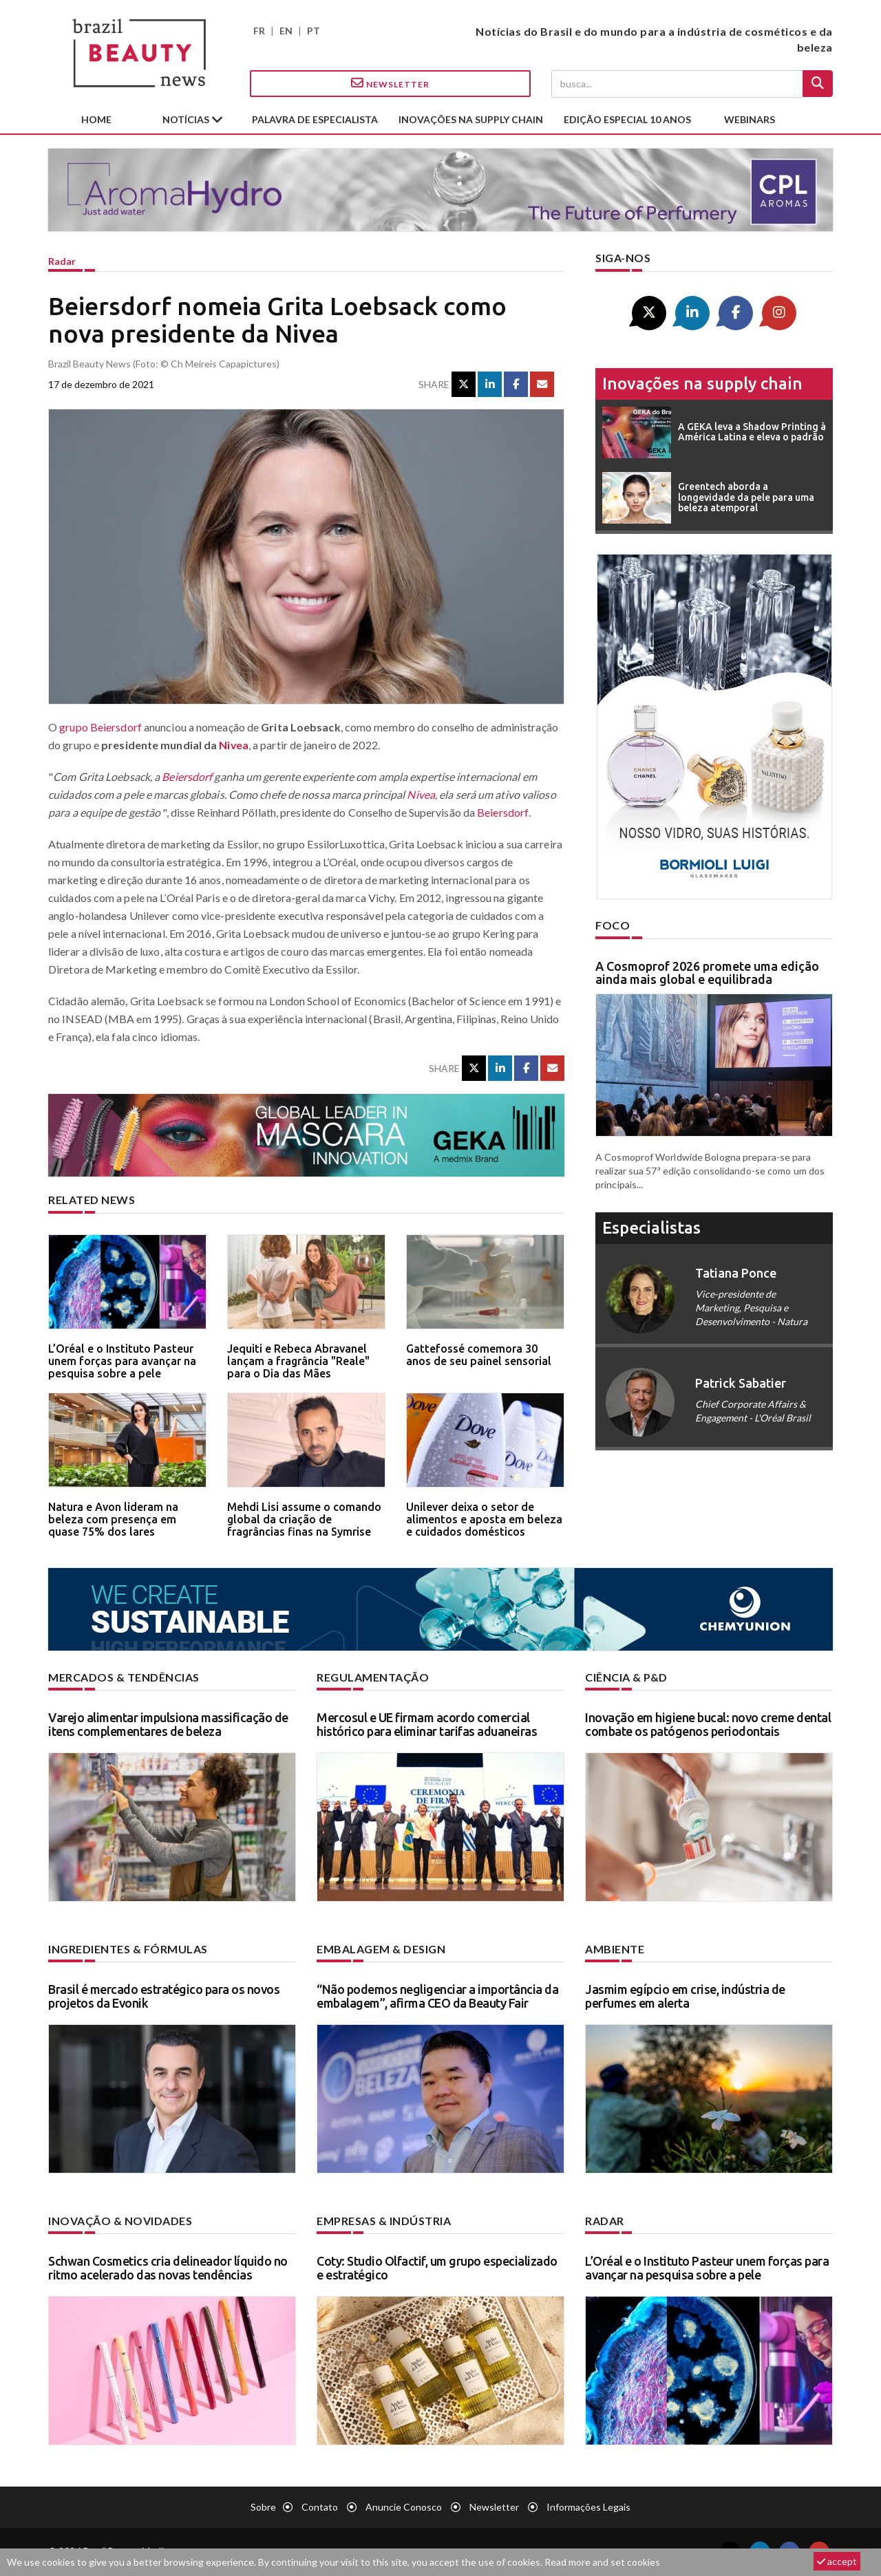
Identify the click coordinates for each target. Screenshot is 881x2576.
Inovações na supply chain (471, 119)
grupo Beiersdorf (100, 726)
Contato (319, 2507)
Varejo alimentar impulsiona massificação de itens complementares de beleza (168, 1724)
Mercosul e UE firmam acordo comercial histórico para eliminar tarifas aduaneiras (427, 1724)
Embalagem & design (381, 1948)
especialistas (651, 1228)
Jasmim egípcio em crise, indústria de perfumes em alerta (685, 1996)
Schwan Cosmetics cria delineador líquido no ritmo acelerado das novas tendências (168, 2268)
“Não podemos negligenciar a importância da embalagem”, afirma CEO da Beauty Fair (437, 1996)
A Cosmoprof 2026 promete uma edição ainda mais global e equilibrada (707, 973)
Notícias (186, 119)
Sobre (263, 2507)
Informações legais (588, 2507)
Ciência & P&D (626, 1677)
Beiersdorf (187, 776)
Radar (62, 261)
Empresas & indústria (384, 2220)
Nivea (234, 744)
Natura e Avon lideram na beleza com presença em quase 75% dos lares (113, 1519)
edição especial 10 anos (627, 119)
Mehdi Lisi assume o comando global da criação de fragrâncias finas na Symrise (304, 1519)
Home (96, 119)
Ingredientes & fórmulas (128, 1948)
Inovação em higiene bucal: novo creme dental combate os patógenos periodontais (708, 1724)
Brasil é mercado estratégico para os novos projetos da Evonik (163, 1996)
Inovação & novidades (120, 2220)
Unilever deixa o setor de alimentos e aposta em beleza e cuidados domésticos (484, 1519)
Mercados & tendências (124, 1677)
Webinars (749, 119)
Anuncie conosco (403, 2507)
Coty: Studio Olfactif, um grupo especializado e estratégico (437, 2268)
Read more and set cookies (602, 2562)
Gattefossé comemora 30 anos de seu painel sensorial (478, 1354)
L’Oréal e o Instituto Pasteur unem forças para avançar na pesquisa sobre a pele (122, 1360)
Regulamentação (373, 1677)
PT (313, 30)
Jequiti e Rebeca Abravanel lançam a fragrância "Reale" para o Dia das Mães (298, 1360)
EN (286, 30)
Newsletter (390, 83)
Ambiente (614, 1948)
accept (837, 2561)
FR (259, 30)
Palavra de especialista (315, 119)
